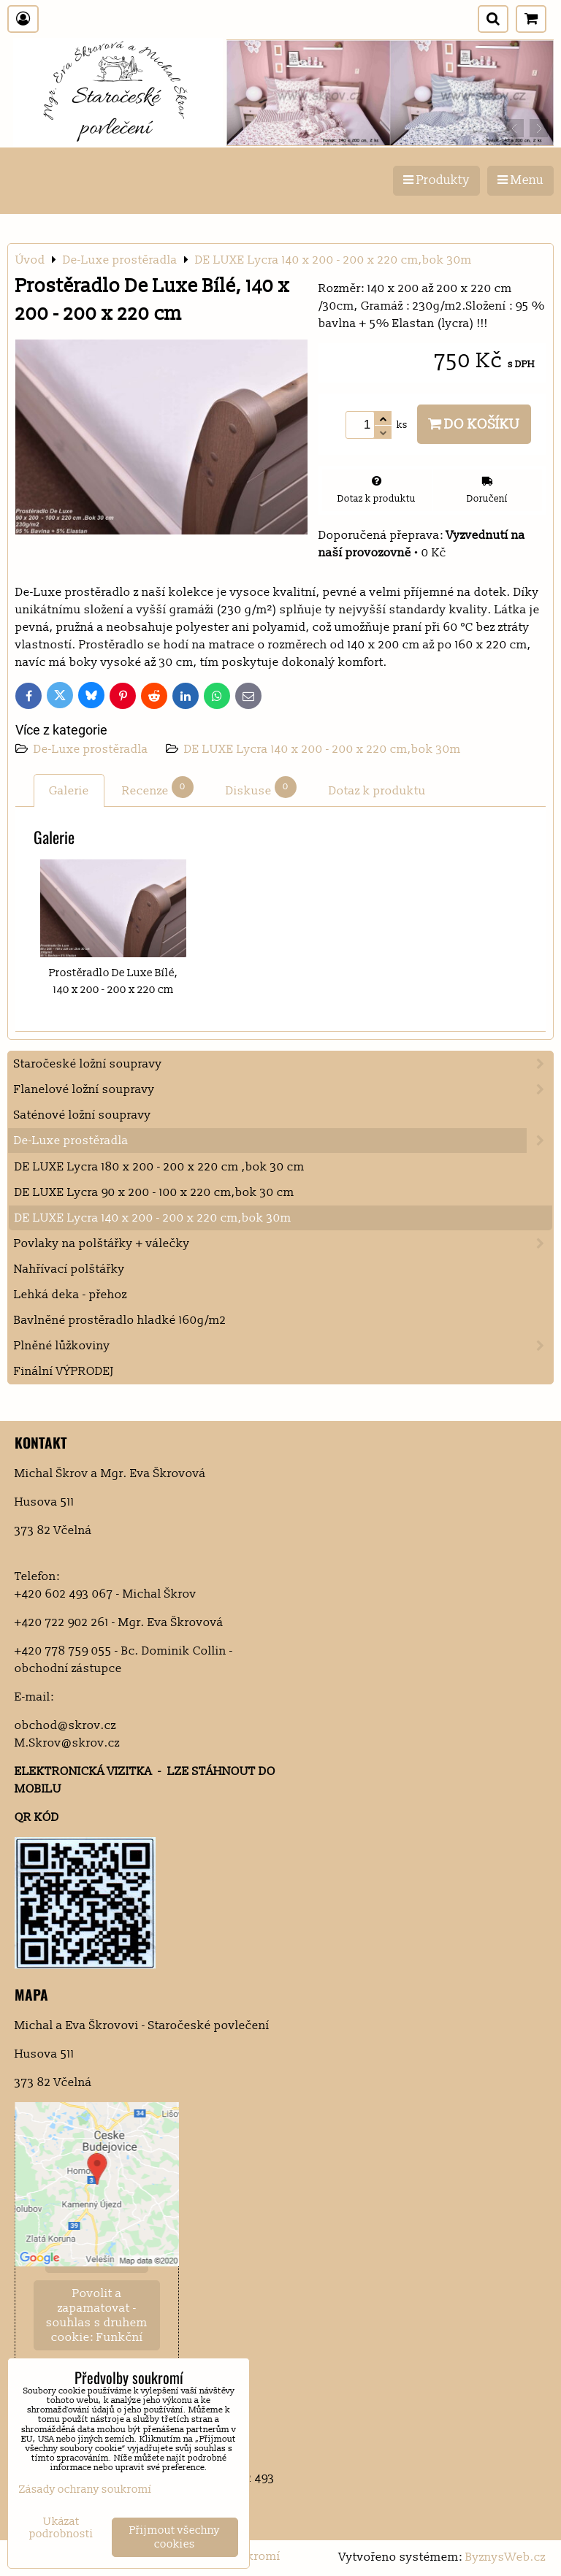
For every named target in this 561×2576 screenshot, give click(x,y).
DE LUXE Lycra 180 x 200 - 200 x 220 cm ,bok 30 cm (160, 1166)
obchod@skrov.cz (65, 1725)
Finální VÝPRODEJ (64, 1371)
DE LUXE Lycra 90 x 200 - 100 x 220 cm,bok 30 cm (154, 1192)
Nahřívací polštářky (69, 1269)
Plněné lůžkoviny (283, 1345)
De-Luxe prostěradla (92, 749)
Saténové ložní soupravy (82, 1115)
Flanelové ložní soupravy (283, 1089)
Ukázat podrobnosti (61, 2528)
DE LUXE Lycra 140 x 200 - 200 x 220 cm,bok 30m (322, 749)
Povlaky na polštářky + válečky (283, 1243)
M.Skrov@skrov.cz (67, 1743)
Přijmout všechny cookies (174, 2537)
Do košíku (474, 424)
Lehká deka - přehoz (70, 1294)
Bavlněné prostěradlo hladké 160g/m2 (120, 1320)
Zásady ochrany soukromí (85, 2489)
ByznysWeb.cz (505, 2557)
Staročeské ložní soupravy (283, 1063)
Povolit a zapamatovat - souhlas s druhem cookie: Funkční (97, 2315)
